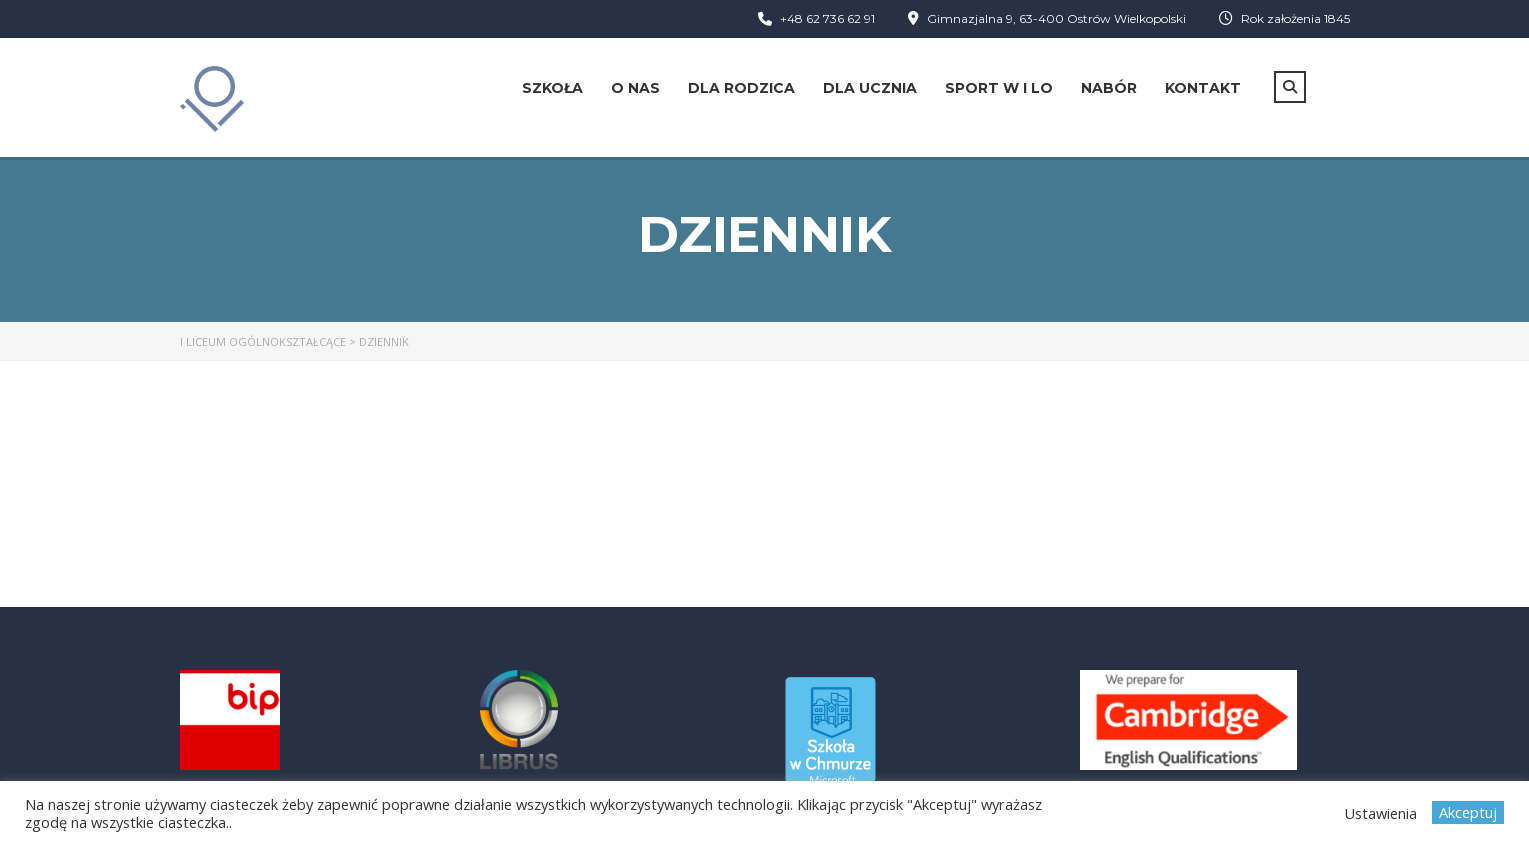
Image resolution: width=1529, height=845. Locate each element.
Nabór (1109, 88)
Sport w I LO (999, 88)
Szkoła (552, 88)
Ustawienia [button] (1380, 813)
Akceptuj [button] (1468, 812)
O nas (635, 88)
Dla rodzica (741, 88)
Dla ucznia (870, 88)
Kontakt (1203, 88)
